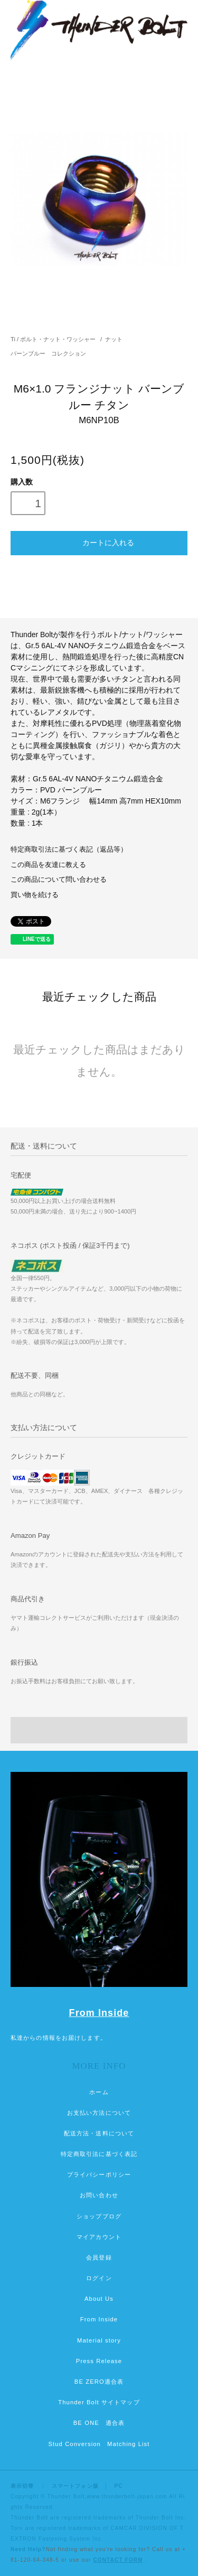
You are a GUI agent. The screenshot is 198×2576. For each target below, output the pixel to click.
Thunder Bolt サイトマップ (98, 2402)
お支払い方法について (99, 2113)
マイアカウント (99, 2237)
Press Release (99, 2361)
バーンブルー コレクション (48, 353)
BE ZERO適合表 (99, 2381)
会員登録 (98, 2257)
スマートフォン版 (75, 2486)
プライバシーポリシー (99, 2174)
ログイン (98, 2278)
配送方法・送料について (99, 2133)
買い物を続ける (35, 895)
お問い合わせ (99, 2195)
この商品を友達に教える (48, 865)
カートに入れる (99, 542)
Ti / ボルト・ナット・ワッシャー (53, 339)
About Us (99, 2298)
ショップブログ (99, 2216)
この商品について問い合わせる (59, 879)
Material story (99, 2340)
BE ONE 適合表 (99, 2423)
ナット (113, 339)
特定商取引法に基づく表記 (99, 2154)
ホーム (98, 2092)
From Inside (99, 2013)
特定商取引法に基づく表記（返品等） (69, 849)
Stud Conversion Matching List (98, 2444)
